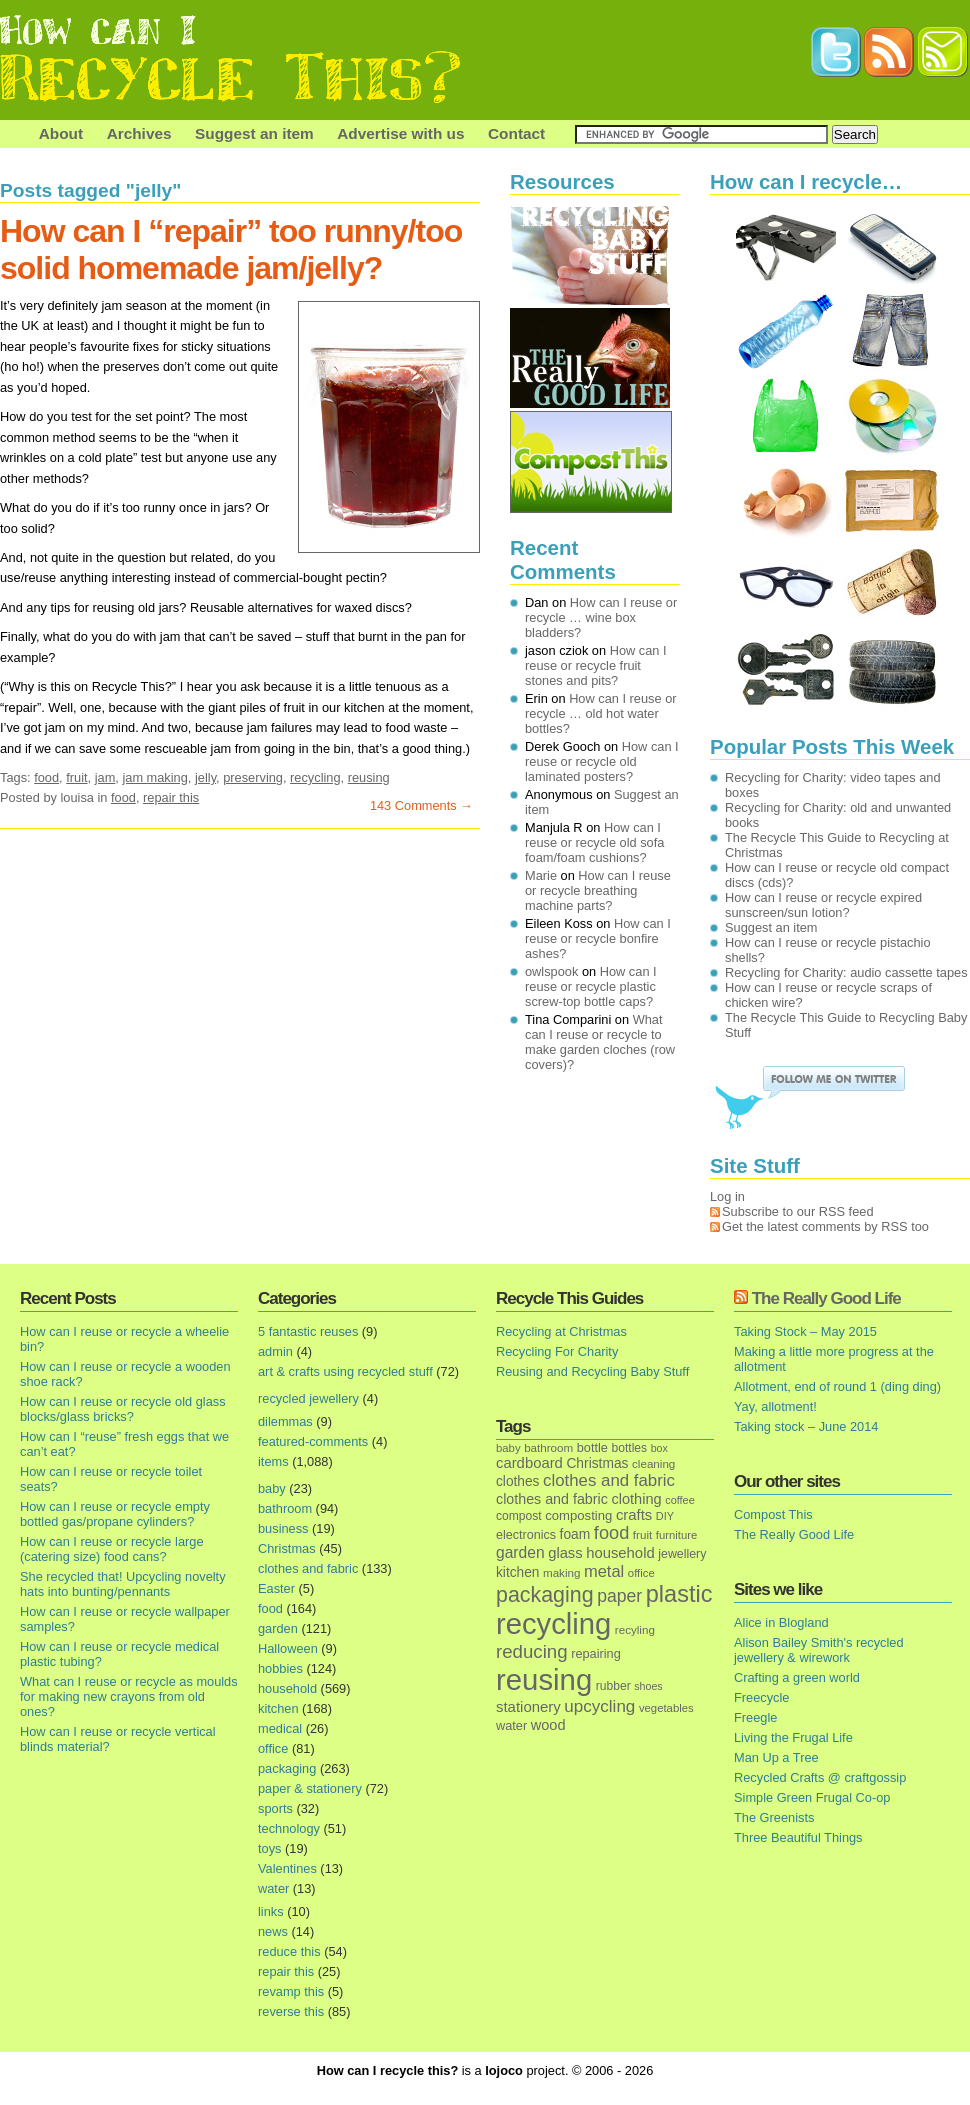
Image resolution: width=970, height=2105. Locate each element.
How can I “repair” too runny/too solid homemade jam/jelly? (231, 249)
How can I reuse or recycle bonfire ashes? (598, 938)
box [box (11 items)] (659, 1448)
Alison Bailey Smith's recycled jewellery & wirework (819, 1650)
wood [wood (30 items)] (548, 1725)
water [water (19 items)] (511, 1725)
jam (105, 777)
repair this (171, 797)
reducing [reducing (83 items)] (532, 1651)
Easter (276, 1588)
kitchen (278, 1708)
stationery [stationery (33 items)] (528, 1706)
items (273, 1461)
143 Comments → (421, 805)
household (287, 1688)
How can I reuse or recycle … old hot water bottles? (601, 713)
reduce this (289, 1951)
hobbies (280, 1668)
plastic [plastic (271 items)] (679, 1594)
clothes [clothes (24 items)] (517, 1481)
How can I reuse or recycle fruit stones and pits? (596, 665)
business (283, 1528)
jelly (205, 777)
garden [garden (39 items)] (520, 1552)
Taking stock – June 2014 (806, 1426)
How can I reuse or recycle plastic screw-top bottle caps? (591, 986)
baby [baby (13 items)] (508, 1448)
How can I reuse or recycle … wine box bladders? (601, 617)
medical (280, 1728)
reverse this (291, 2011)
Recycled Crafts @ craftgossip (820, 1777)
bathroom (285, 1508)
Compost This (773, 1514)
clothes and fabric (308, 1568)
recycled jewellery (308, 1398)
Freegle (755, 1717)
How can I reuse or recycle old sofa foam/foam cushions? (594, 842)
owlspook (551, 971)
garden (278, 1628)
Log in (727, 1196)
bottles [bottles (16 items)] (630, 1448)
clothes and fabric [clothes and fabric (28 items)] (552, 1499)
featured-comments (313, 1441)
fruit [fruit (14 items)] (642, 1534)
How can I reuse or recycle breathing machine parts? (598, 890)
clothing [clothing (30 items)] (636, 1499)
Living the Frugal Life (793, 1737)
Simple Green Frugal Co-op (812, 1797)
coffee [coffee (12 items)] (680, 1500)
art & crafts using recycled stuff (345, 1371)
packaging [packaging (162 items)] (545, 1595)
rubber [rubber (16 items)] (613, 1686)
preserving (253, 777)
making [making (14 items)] (561, 1572)
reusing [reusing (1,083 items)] (544, 1679)
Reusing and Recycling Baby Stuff (592, 1371)
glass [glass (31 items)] (565, 1553)
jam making (154, 777)
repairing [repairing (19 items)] (596, 1653)
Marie (541, 875)
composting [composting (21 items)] (578, 1515)
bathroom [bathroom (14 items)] (548, 1447)
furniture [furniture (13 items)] (677, 1535)
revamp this (291, 1991)
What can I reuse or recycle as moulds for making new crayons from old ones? (129, 1696)
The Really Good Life (826, 1298)
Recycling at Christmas (561, 1331)
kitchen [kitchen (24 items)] (517, 1572)
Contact (516, 133)
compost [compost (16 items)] (519, 1516)
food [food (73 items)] (611, 1533)
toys (269, 1848)
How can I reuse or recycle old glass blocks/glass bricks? (123, 1409)
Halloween (288, 1648)
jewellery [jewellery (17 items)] (682, 1554)
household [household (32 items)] (620, 1553)
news (273, 1931)
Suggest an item (254, 133)
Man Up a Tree (776, 1757)
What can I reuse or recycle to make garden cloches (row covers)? (600, 1042)
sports (275, 1808)
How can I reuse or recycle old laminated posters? (602, 761)
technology (289, 1828)
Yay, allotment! (775, 1406)
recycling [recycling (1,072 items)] (553, 1624)
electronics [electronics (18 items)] (526, 1535)
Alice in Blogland (781, 1622)
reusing (369, 777)
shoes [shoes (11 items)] (648, 1686)
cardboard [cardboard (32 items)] (529, 1463)
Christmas (287, 1548)
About (61, 133)
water (273, 1888)
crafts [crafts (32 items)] (634, 1515)
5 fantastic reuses (308, 1331)
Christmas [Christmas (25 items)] (597, 1463)
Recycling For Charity (557, 1351)
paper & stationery (310, 1788)
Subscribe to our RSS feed (798, 1211)
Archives (139, 133)
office (273, 1748)
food (46, 777)
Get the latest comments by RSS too (825, 1226)
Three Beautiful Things (798, 1837)
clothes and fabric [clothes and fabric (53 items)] (609, 1480)
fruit (76, 777)
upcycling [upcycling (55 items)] (599, 1706)
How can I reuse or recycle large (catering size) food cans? (112, 1549)
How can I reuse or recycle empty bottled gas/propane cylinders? (115, 1514)
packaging (287, 1768)
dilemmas (285, 1421)
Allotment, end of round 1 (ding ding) (837, 1386)
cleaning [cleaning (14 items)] (653, 1463)
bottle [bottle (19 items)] (592, 1447)
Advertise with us (400, 133)
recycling (315, 777)
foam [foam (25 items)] (575, 1534)
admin (275, 1351)
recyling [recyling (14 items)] (635, 1629)
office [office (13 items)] (641, 1573)
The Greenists (774, 1817)
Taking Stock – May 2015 (805, 1331)
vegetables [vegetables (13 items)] (666, 1708)
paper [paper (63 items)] (619, 1596)
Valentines (287, 1868)
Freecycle (761, 1697)
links (271, 1911)
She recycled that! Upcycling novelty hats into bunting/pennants (123, 1584)
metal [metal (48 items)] (604, 1571)
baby (272, 1488)
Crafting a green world (797, 1677)
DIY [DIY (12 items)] (665, 1516)
